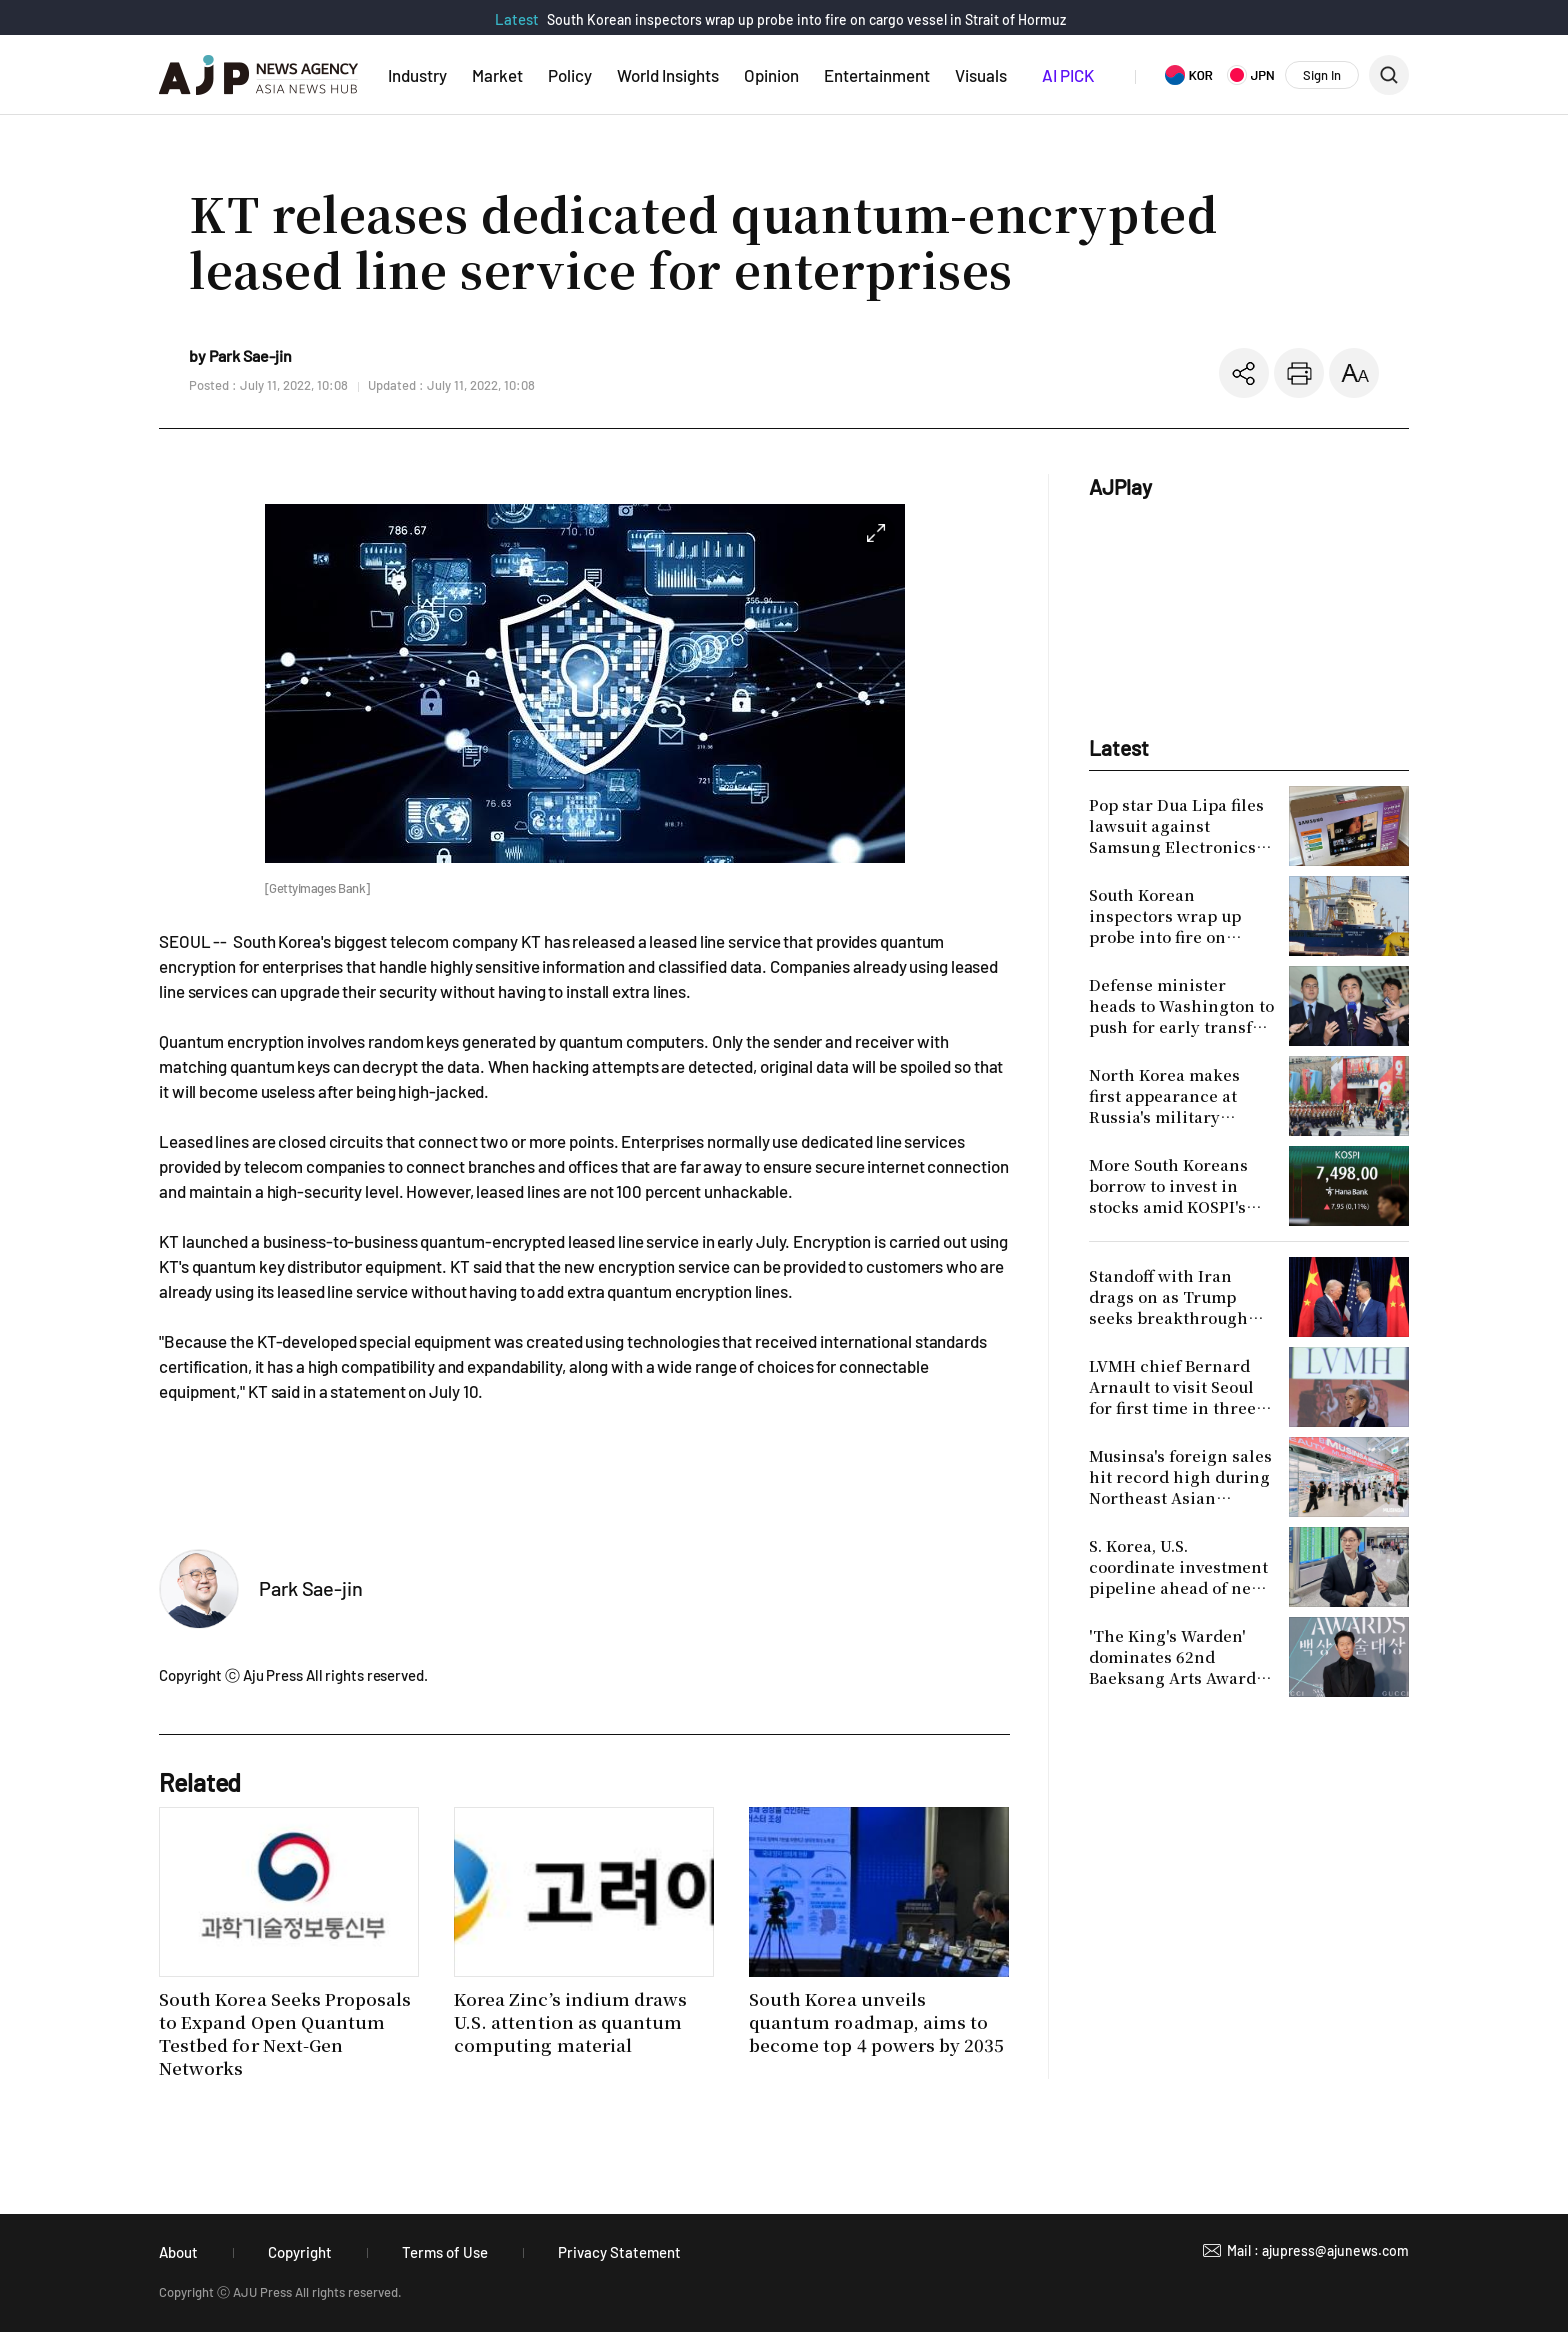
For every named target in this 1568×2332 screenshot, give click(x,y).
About (178, 2252)
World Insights (668, 75)
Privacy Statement (619, 2252)
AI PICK (1068, 75)
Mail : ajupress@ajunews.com (1318, 2250)
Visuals (981, 75)
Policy (570, 75)
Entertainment (877, 75)
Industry (417, 75)
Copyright (300, 2252)
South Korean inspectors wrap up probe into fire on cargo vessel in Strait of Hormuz (806, 19)
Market (497, 75)
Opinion (771, 75)
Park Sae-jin (311, 1588)
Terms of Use (445, 2252)
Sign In (1322, 75)
